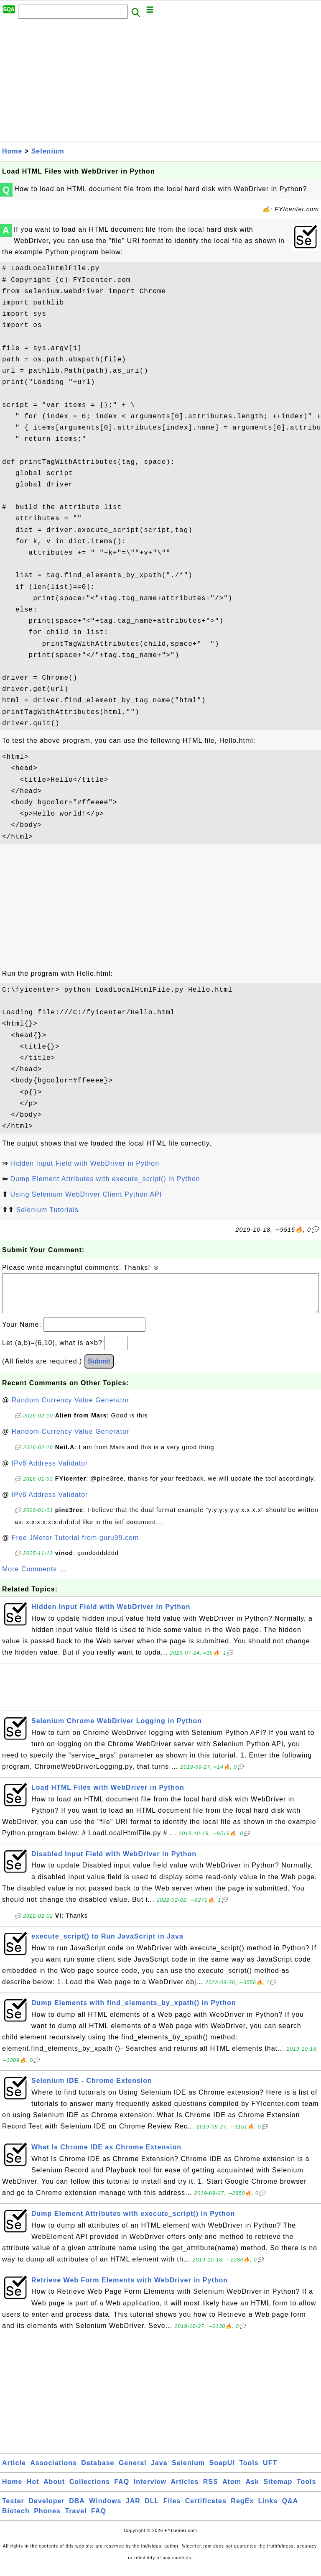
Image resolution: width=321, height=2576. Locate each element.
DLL (152, 2509)
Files (172, 2509)
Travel (76, 2519)
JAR (133, 2509)
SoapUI (222, 2471)
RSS (210, 2490)
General (133, 2471)
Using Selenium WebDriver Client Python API (86, 1194)
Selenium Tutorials (47, 1209)
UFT (270, 2471)
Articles (185, 2490)
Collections (89, 2490)
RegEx (242, 2509)
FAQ (121, 2490)
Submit (99, 1369)
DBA (77, 2509)
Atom (231, 2490)
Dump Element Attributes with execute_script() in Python (105, 1178)
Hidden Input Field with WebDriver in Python (84, 1163)
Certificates (206, 2509)
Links (268, 2509)
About (54, 2490)
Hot (33, 2490)
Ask (252, 2490)
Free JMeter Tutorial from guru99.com (75, 1546)
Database (97, 2471)
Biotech (16, 2519)
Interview (150, 2490)
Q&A (290, 2509)
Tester (13, 2509)
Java (159, 2471)
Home (12, 151)
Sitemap (277, 2490)
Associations (53, 2471)
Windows (105, 2509)
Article (14, 2471)
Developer (46, 2509)
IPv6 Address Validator (50, 1471)
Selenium (47, 151)
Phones (47, 2519)
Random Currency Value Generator (71, 1408)
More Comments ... (34, 1577)
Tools (248, 2471)
